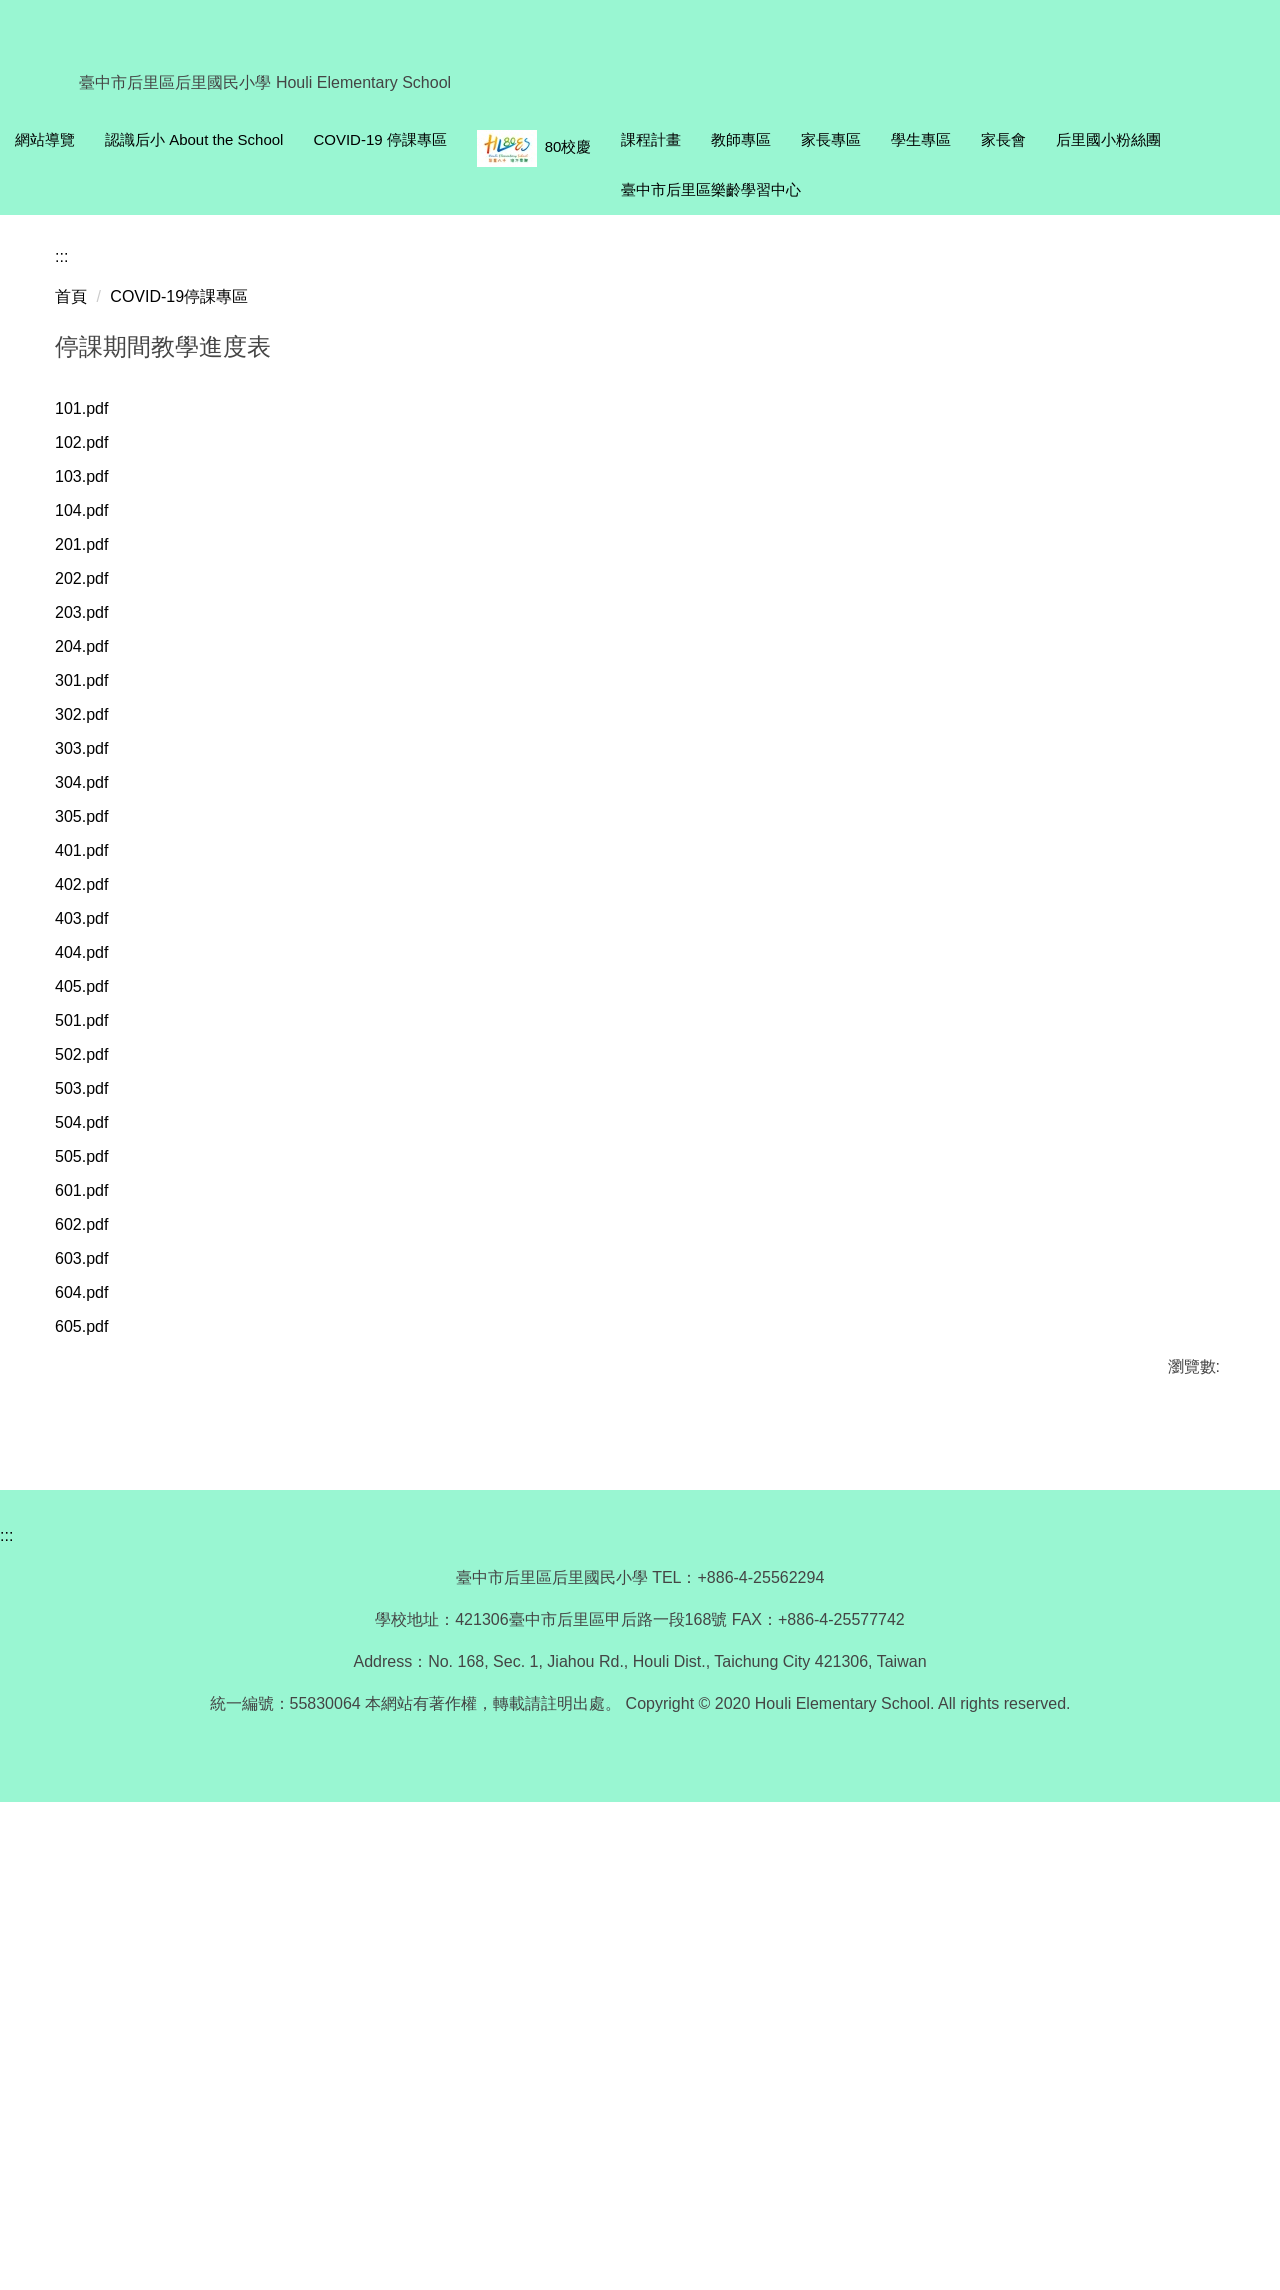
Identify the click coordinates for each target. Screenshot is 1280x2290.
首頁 (71, 700)
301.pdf (94, 1108)
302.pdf (94, 1145)
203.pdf (94, 1034)
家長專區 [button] (1027, 137)
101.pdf (94, 812)
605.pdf (94, 1811)
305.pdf (94, 1256)
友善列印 (264, 1913)
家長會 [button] (1199, 137)
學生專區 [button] (1117, 137)
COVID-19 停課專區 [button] (575, 137)
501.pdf (94, 1478)
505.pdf (94, 1626)
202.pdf (94, 997)
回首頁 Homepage (209, 137)
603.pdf (94, 1737)
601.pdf (94, 1663)
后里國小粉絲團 (869, 187)
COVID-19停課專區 (179, 700)
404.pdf (94, 1404)
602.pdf (94, 1700)
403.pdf (94, 1367)
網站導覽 (88, 137)
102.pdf (94, 849)
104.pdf (94, 923)
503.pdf (94, 1552)
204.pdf (94, 1071)
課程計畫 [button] (847, 137)
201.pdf (94, 960)
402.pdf (94, 1330)
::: (21, 137)
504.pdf (94, 1589)
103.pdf (94, 886)
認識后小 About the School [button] (389, 137)
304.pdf (94, 1219)
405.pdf (94, 1441)
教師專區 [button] (937, 137)
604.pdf (94, 1774)
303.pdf (94, 1182)
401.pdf (94, 1293)
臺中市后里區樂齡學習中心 (1042, 187)
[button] (15, 416)
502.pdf (94, 1515)
